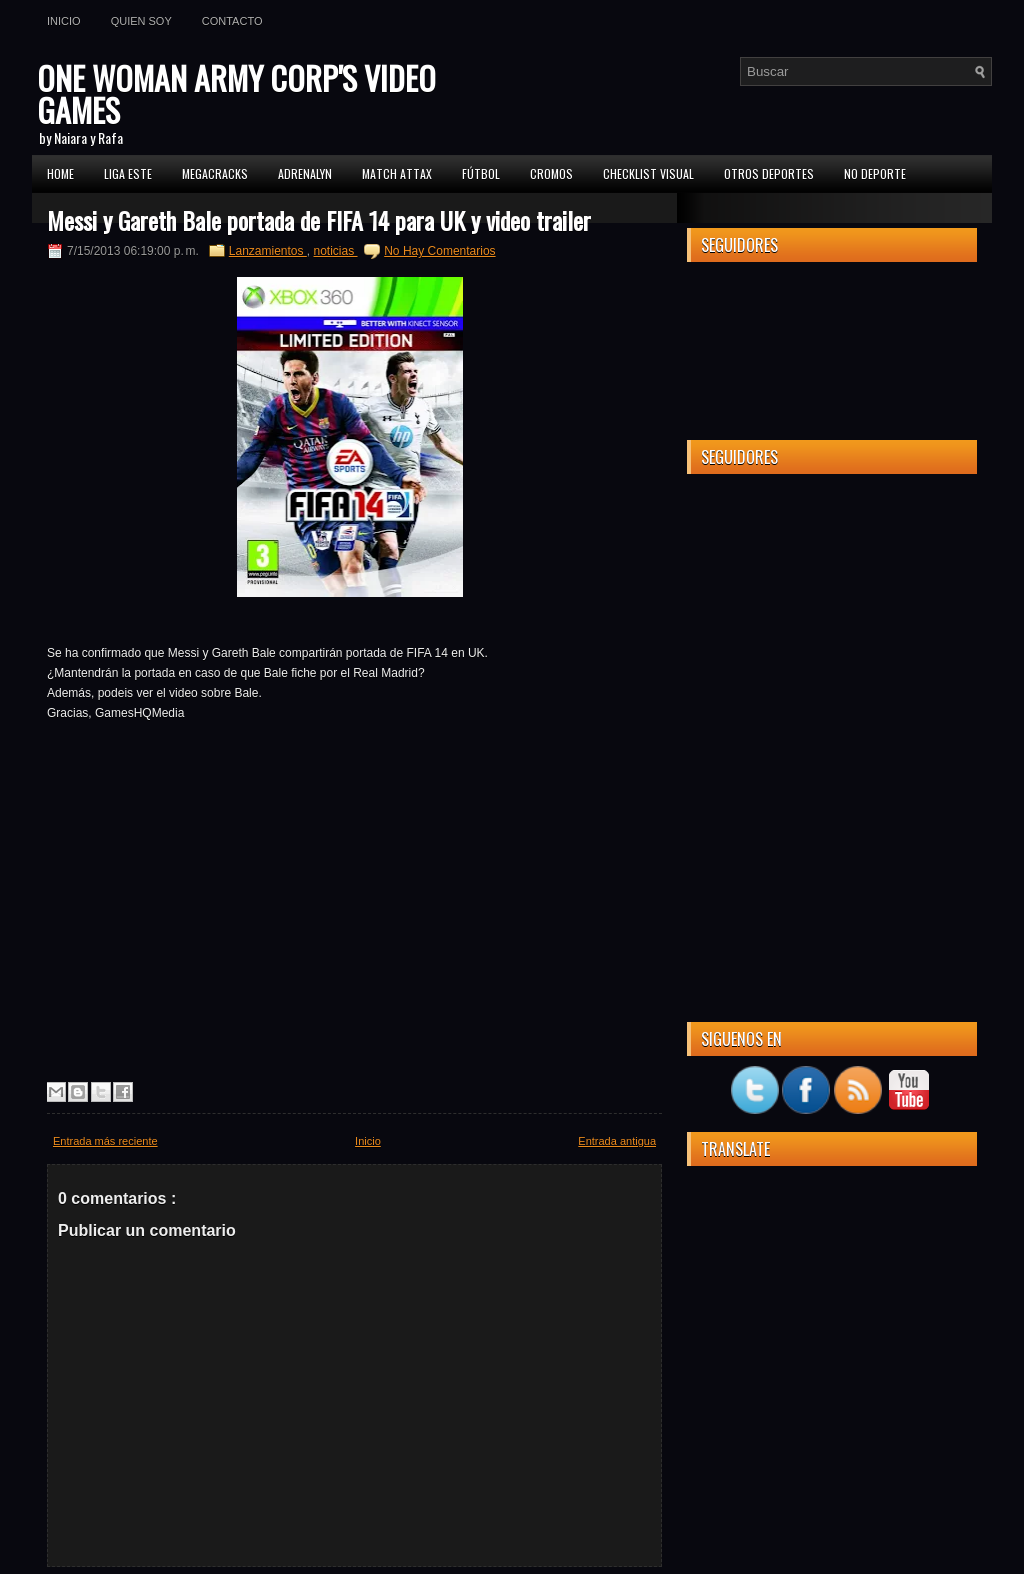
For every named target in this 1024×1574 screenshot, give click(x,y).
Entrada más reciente (105, 1141)
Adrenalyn (305, 173)
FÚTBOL (481, 173)
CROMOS (551, 173)
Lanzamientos (268, 251)
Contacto (232, 21)
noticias (336, 251)
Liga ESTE (128, 173)
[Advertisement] (832, 614)
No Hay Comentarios (439, 251)
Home (60, 173)
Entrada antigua (617, 1141)
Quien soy (141, 21)
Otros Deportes (769, 173)
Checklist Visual (648, 173)
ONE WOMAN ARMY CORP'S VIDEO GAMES (236, 93)
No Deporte (875, 173)
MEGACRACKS (215, 173)
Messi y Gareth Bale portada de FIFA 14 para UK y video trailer (319, 220)
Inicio (64, 21)
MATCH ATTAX (397, 173)
